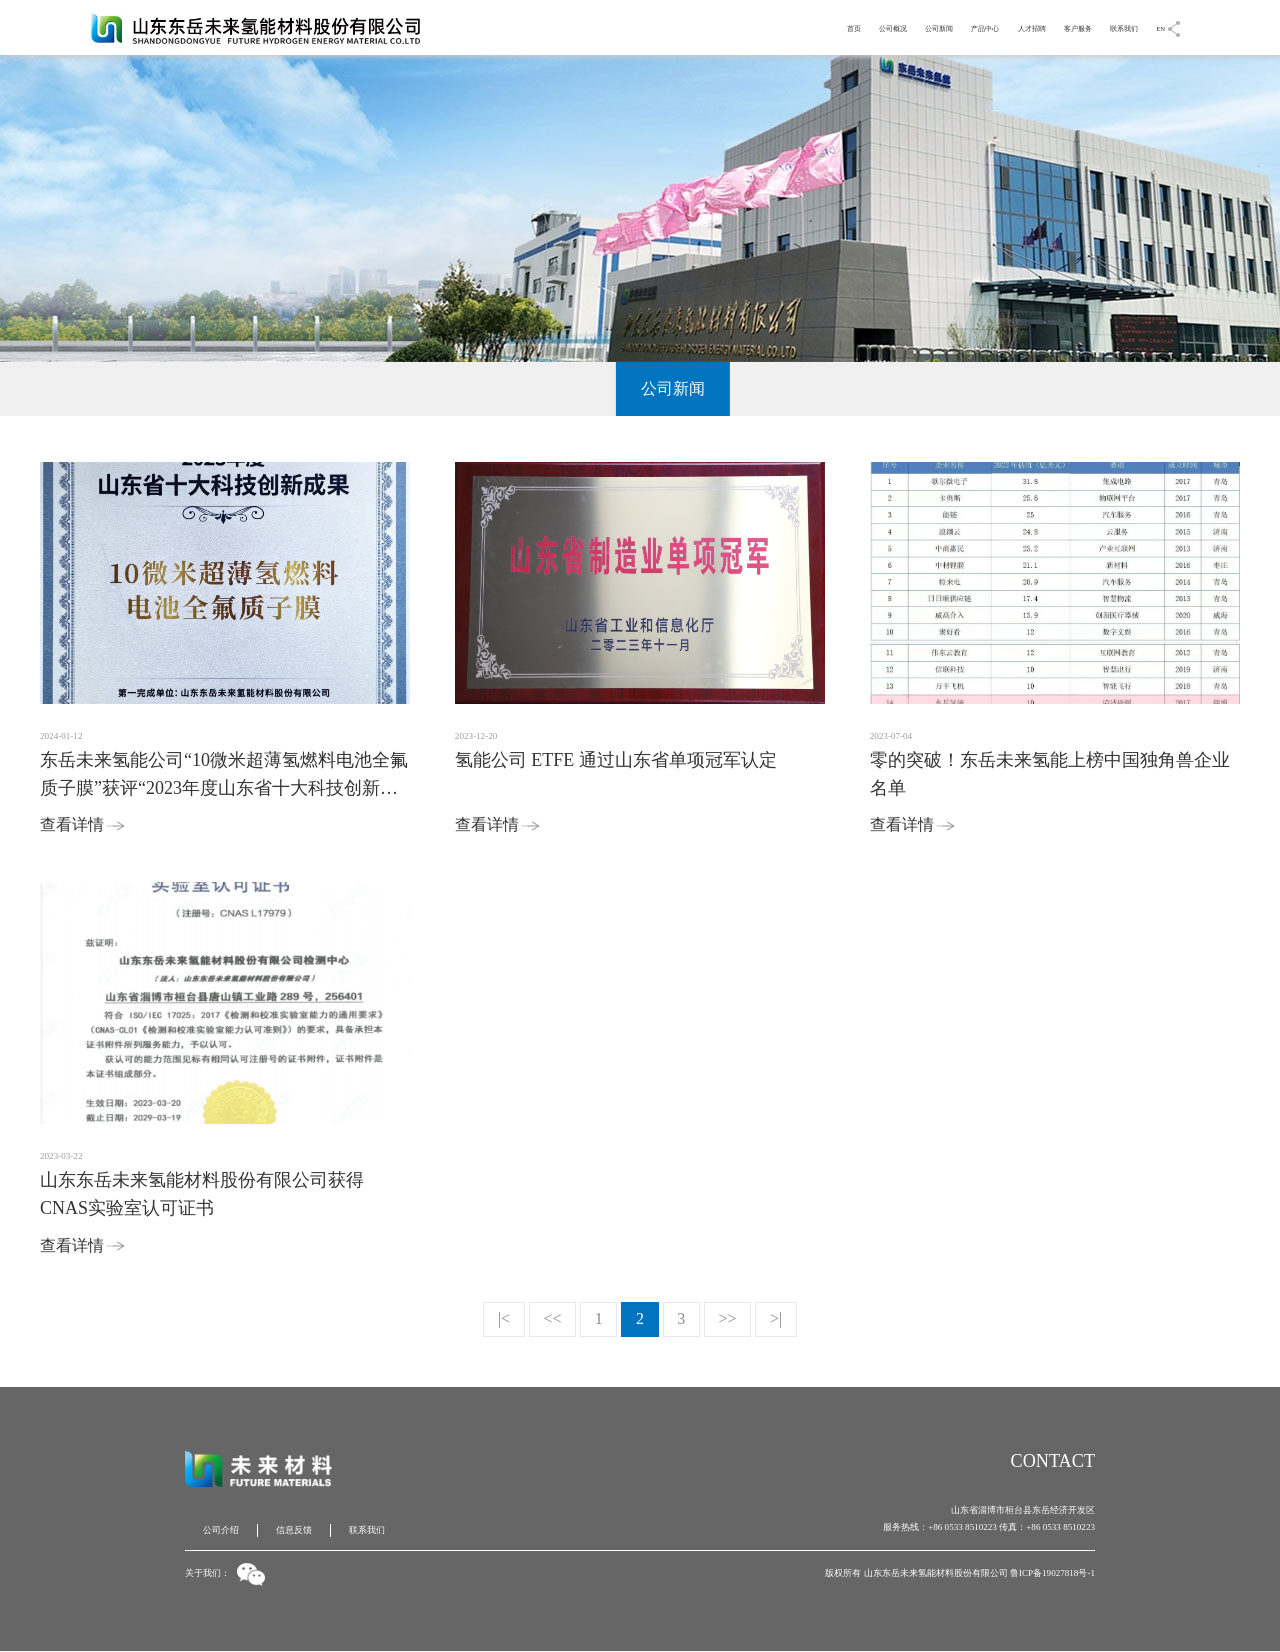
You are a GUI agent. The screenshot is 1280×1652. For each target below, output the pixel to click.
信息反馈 (294, 1530)
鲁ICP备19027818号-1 (1052, 1573)
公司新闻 (862, 27)
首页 (748, 27)
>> (728, 1318)
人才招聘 (986, 27)
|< (504, 1318)
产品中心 (924, 27)
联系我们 (1110, 27)
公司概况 (800, 27)
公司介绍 (221, 1530)
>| (776, 1318)
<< (552, 1318)
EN (1158, 27)
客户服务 (1048, 27)
